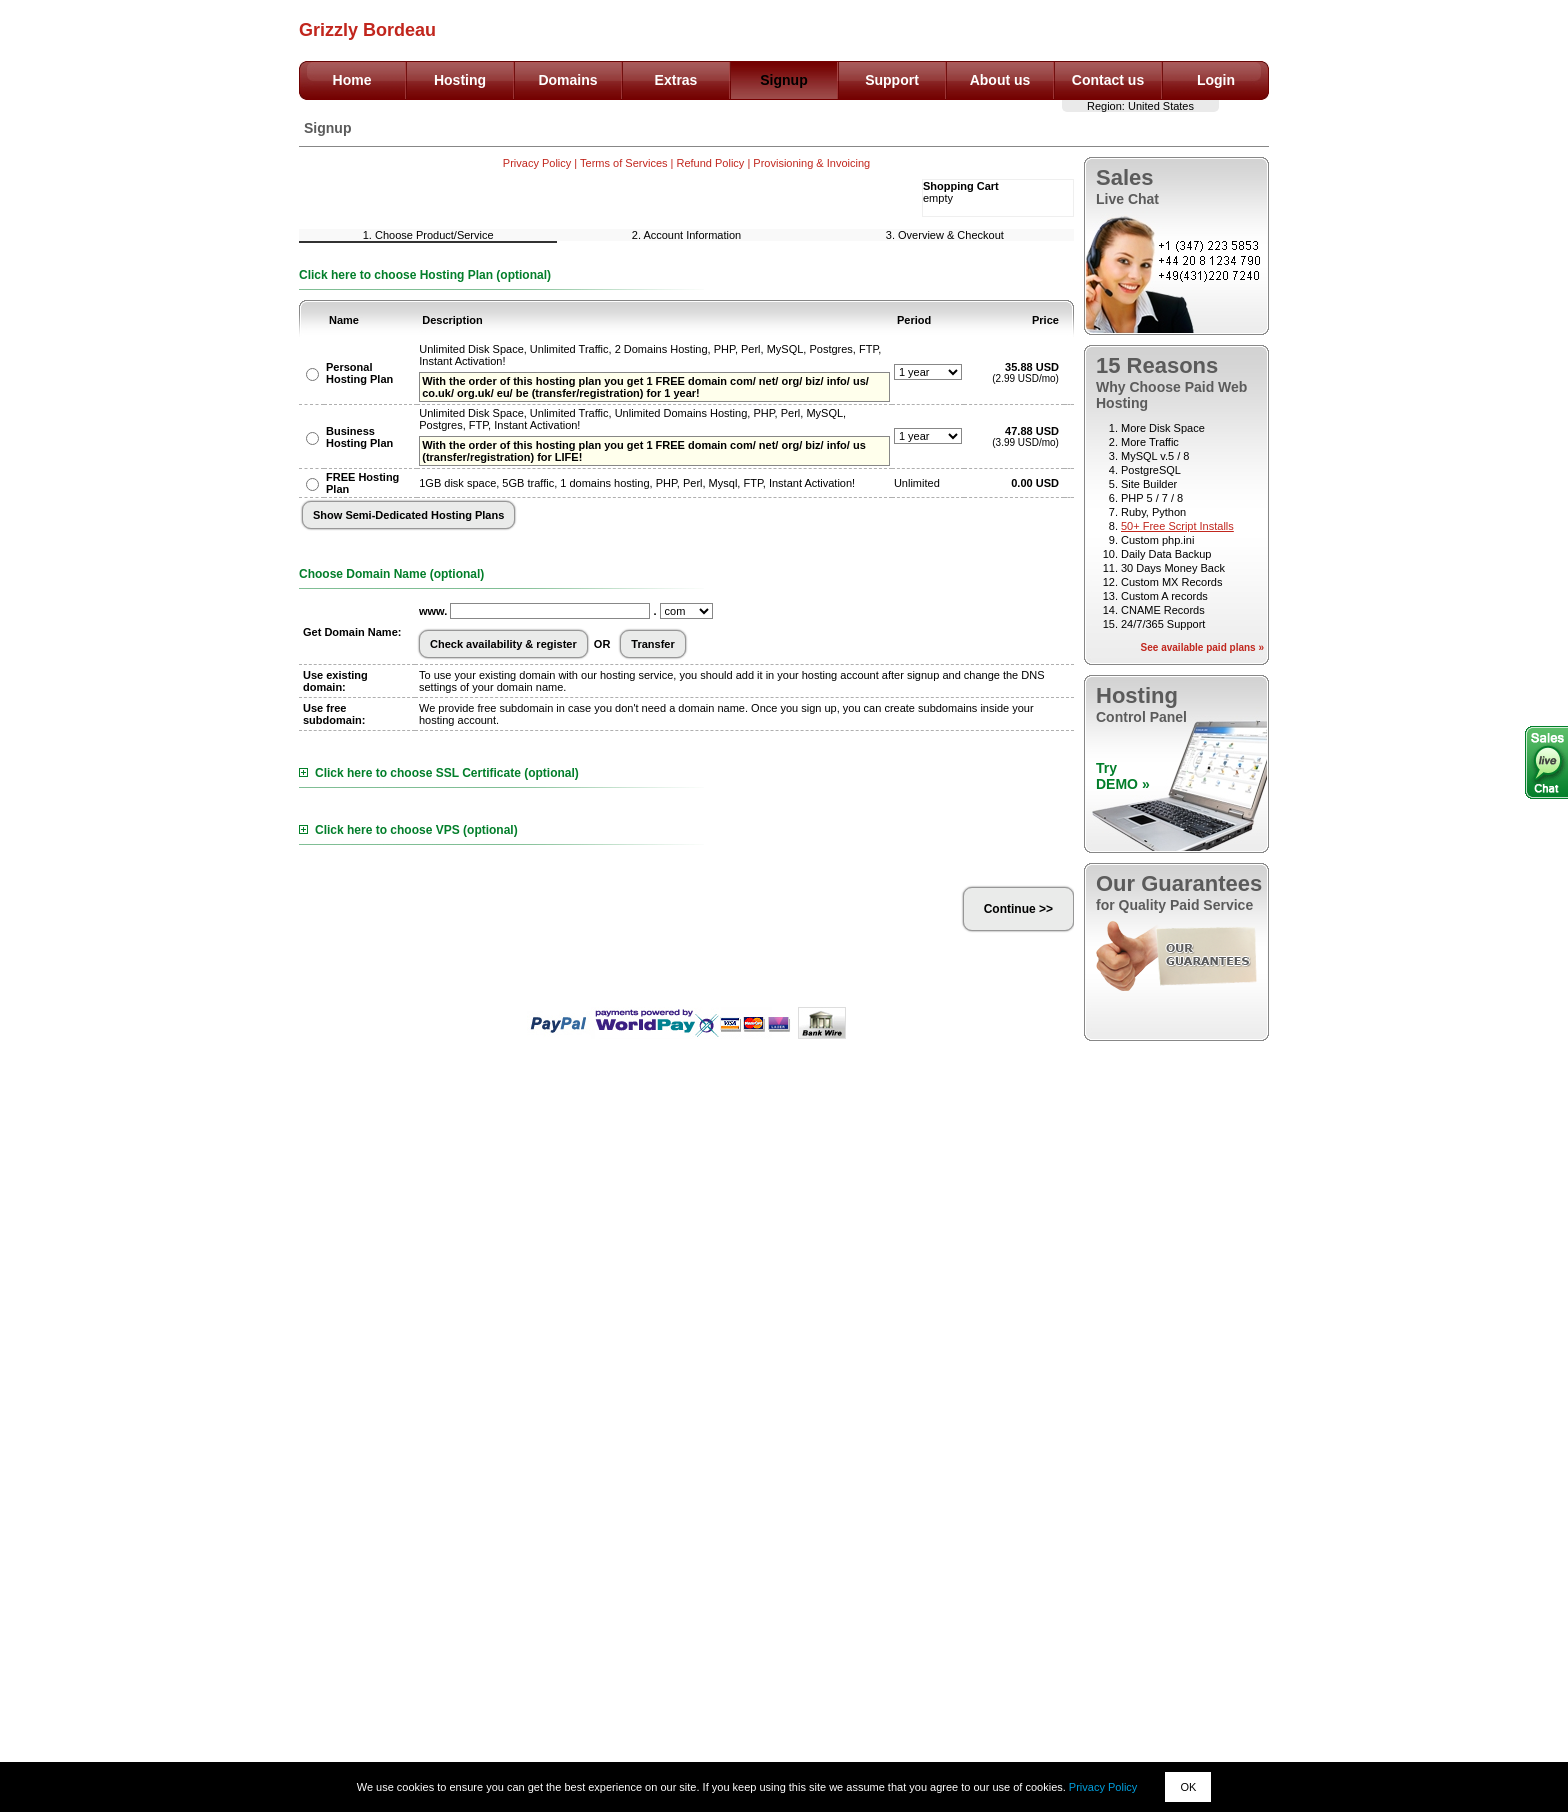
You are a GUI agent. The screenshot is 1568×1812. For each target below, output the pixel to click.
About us (1000, 80)
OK (1188, 1787)
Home (352, 80)
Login (1216, 80)
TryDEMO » (1123, 776)
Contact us (1108, 80)
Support (892, 80)
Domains (567, 80)
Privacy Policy (1103, 1787)
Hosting (460, 80)
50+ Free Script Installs (1177, 526)
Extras (676, 80)
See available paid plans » (1202, 647)
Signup (783, 80)
